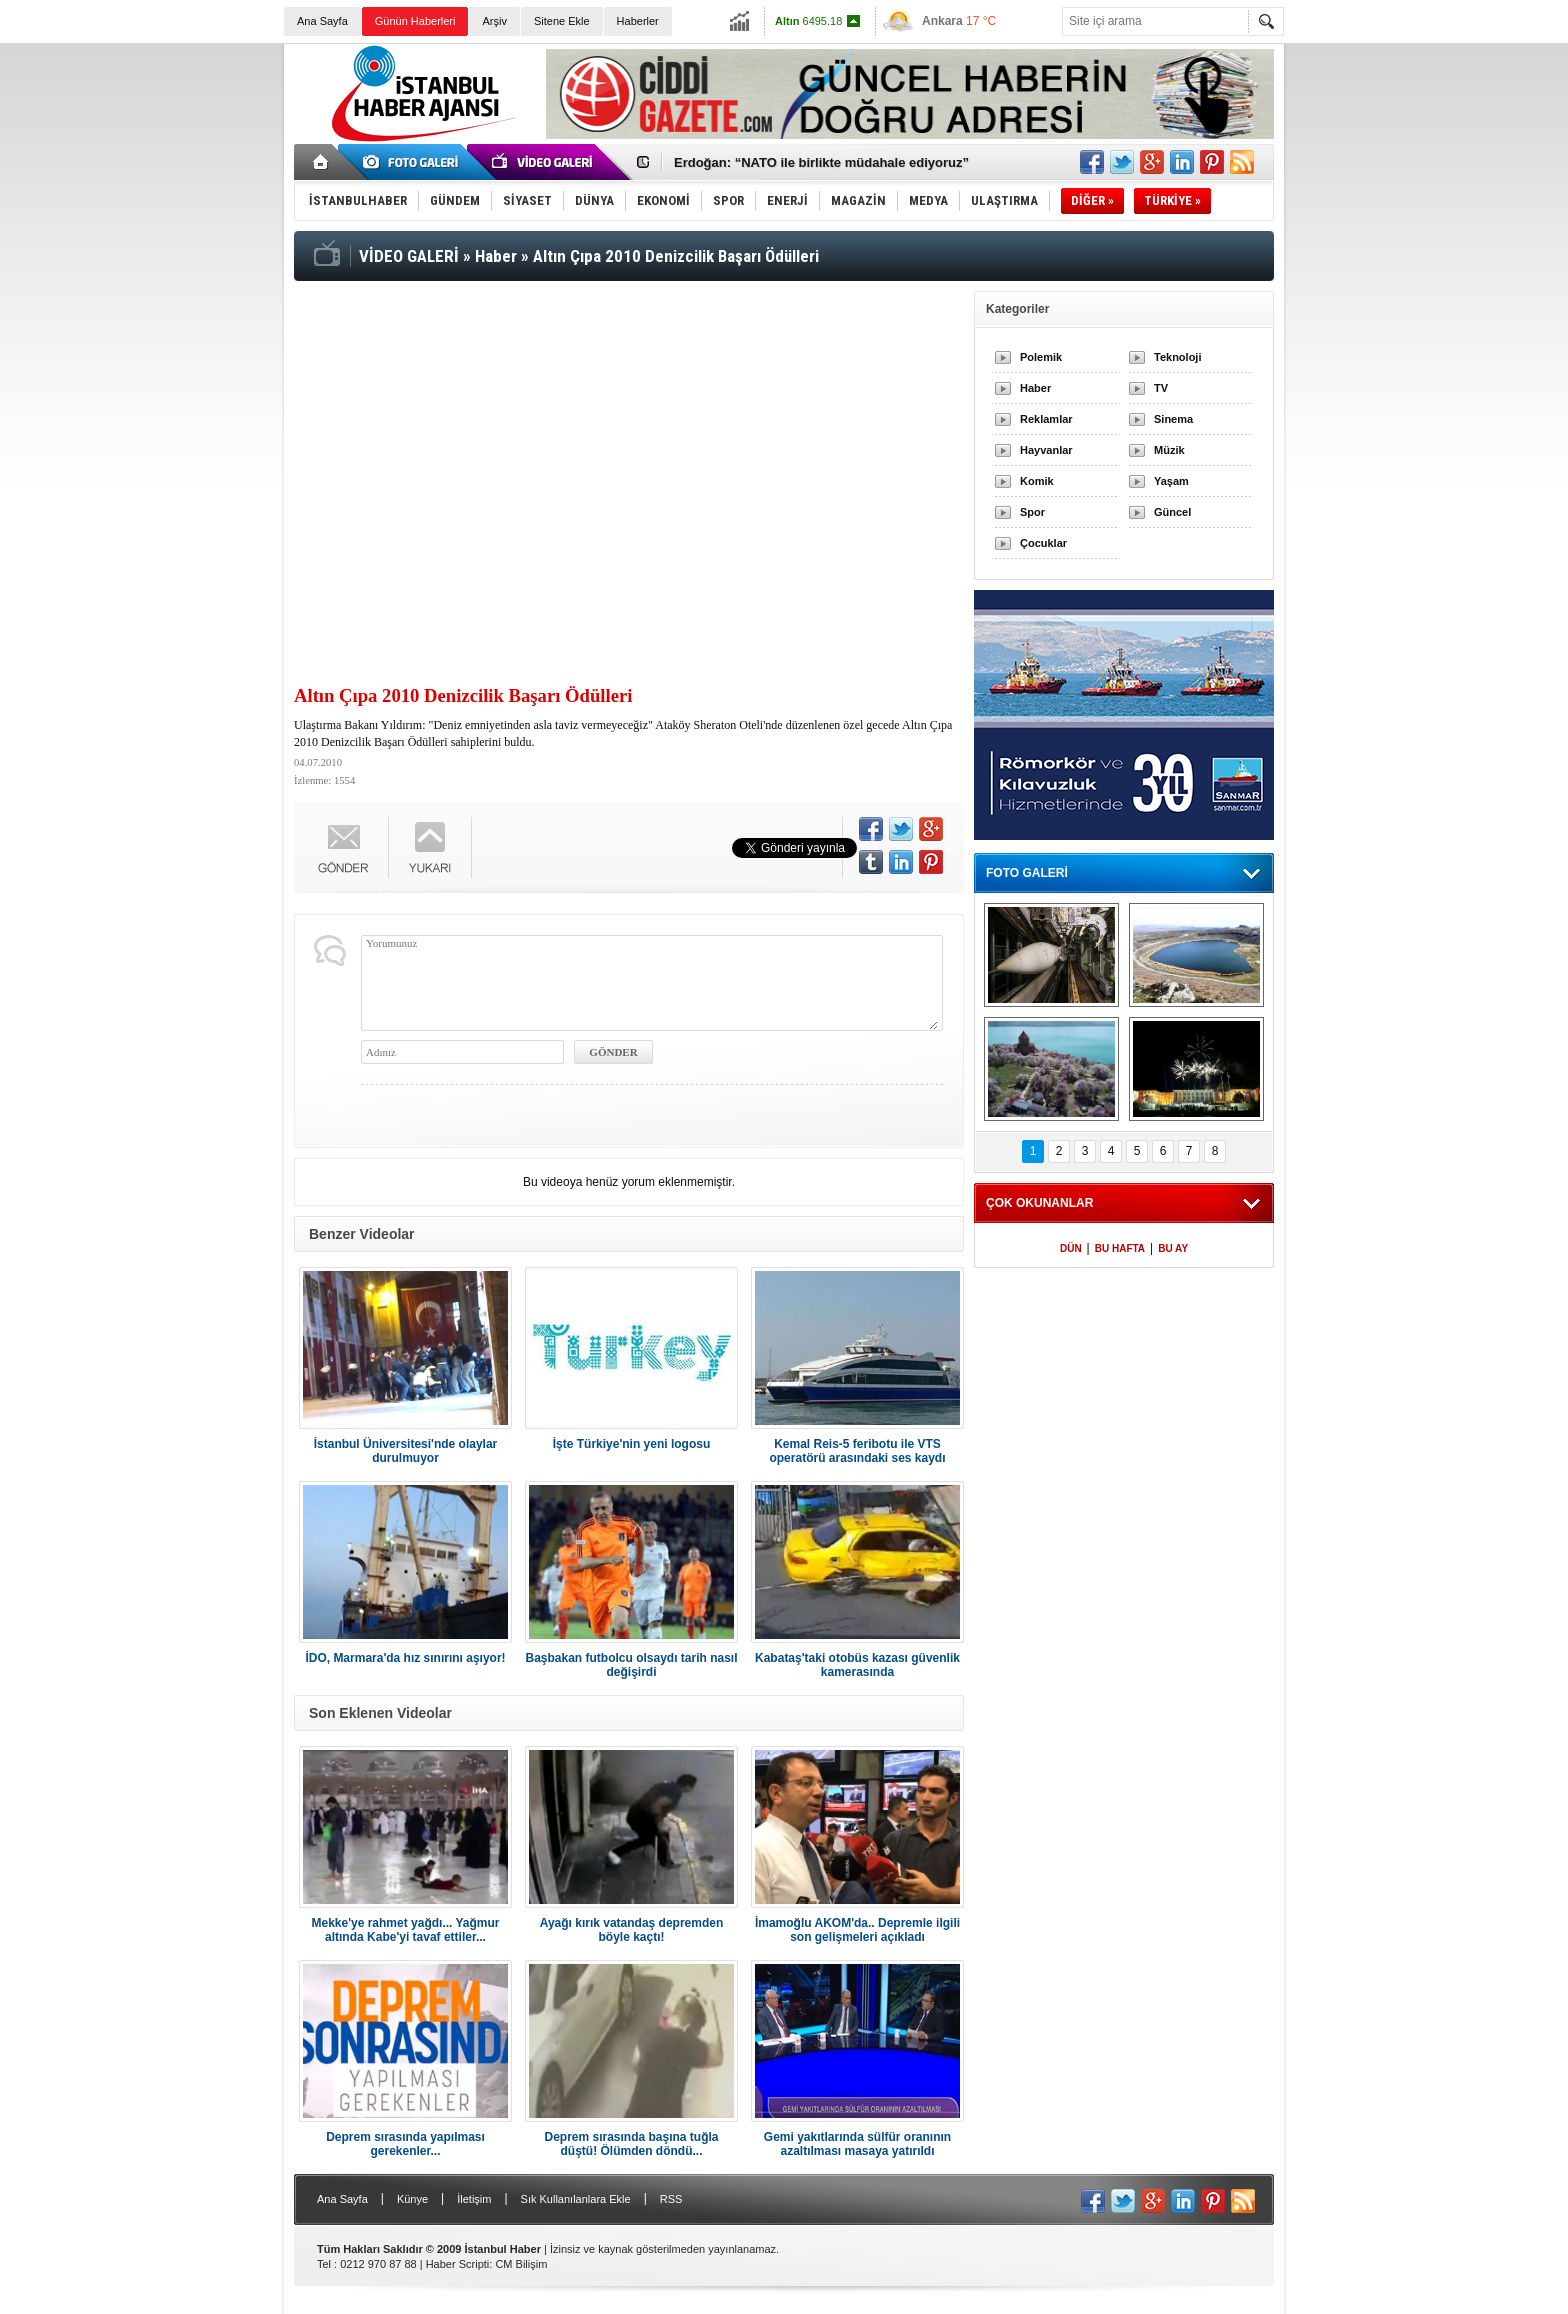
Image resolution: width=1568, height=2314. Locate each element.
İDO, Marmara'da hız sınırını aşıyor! (405, 1658)
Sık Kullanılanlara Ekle (576, 2199)
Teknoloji (1177, 357)
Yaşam (1171, 481)
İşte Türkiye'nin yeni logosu (632, 1444)
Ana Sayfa (322, 21)
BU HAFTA (1120, 1248)
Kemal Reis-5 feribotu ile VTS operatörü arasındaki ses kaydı (857, 1451)
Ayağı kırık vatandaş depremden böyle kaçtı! (632, 1930)
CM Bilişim (521, 2264)
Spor (1032, 512)
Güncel (1172, 512)
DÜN (1071, 1248)
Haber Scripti (458, 2264)
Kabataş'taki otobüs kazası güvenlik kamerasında (857, 1665)
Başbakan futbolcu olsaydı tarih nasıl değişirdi (631, 1665)
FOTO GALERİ (1027, 873)
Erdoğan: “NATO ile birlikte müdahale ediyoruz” (821, 162)
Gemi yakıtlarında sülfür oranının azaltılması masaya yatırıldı (857, 2144)
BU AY (1173, 1248)
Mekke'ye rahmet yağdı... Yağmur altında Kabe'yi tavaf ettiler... (405, 1930)
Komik (1037, 481)
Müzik (1169, 450)
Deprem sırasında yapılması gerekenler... (405, 2144)
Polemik (1041, 357)
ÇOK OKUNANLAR (1039, 1203)
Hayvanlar (1046, 450)
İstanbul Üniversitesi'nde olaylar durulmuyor (406, 1451)
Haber (1035, 388)
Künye (412, 2199)
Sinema (1173, 419)
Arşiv (494, 21)
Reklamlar (1046, 419)
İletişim (474, 2199)
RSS (671, 2199)
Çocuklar (1043, 543)
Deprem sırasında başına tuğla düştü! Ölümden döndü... (631, 2144)
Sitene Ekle (562, 21)
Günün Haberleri (415, 21)
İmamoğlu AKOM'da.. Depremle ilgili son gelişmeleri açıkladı (857, 1930)
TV (1161, 388)
